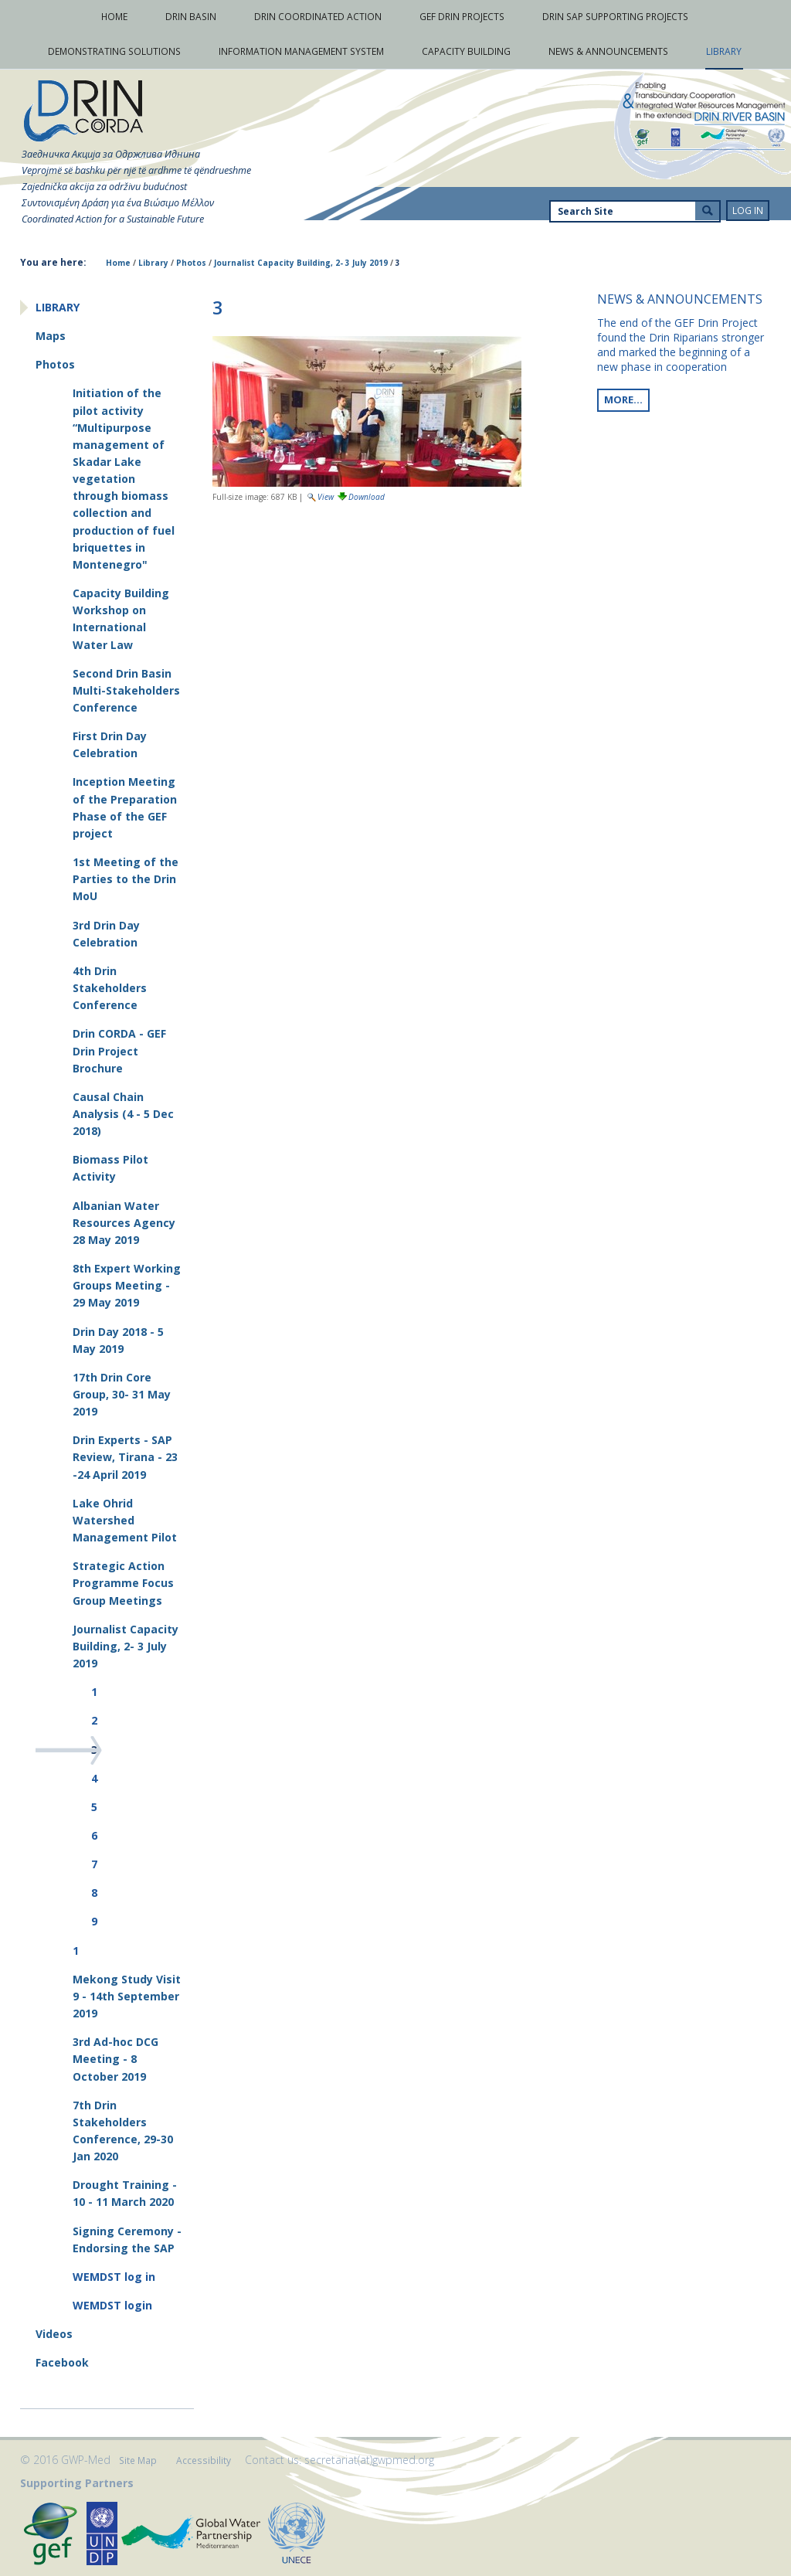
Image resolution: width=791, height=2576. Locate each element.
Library (153, 262)
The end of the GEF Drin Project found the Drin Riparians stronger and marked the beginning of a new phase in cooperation (680, 344)
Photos (191, 262)
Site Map (138, 2460)
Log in (747, 210)
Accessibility (203, 2460)
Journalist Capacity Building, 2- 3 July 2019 (301, 262)
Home (118, 262)
